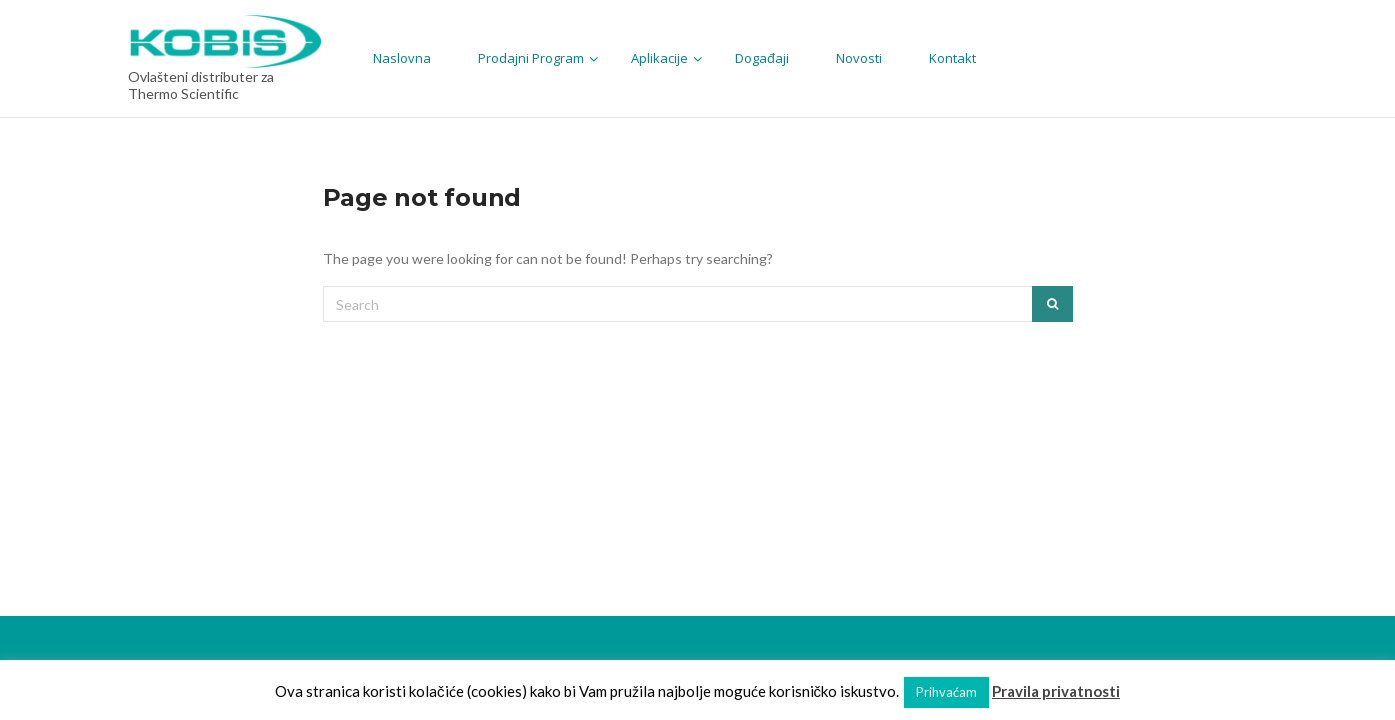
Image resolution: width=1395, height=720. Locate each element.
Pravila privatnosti (1056, 691)
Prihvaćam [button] (946, 692)
